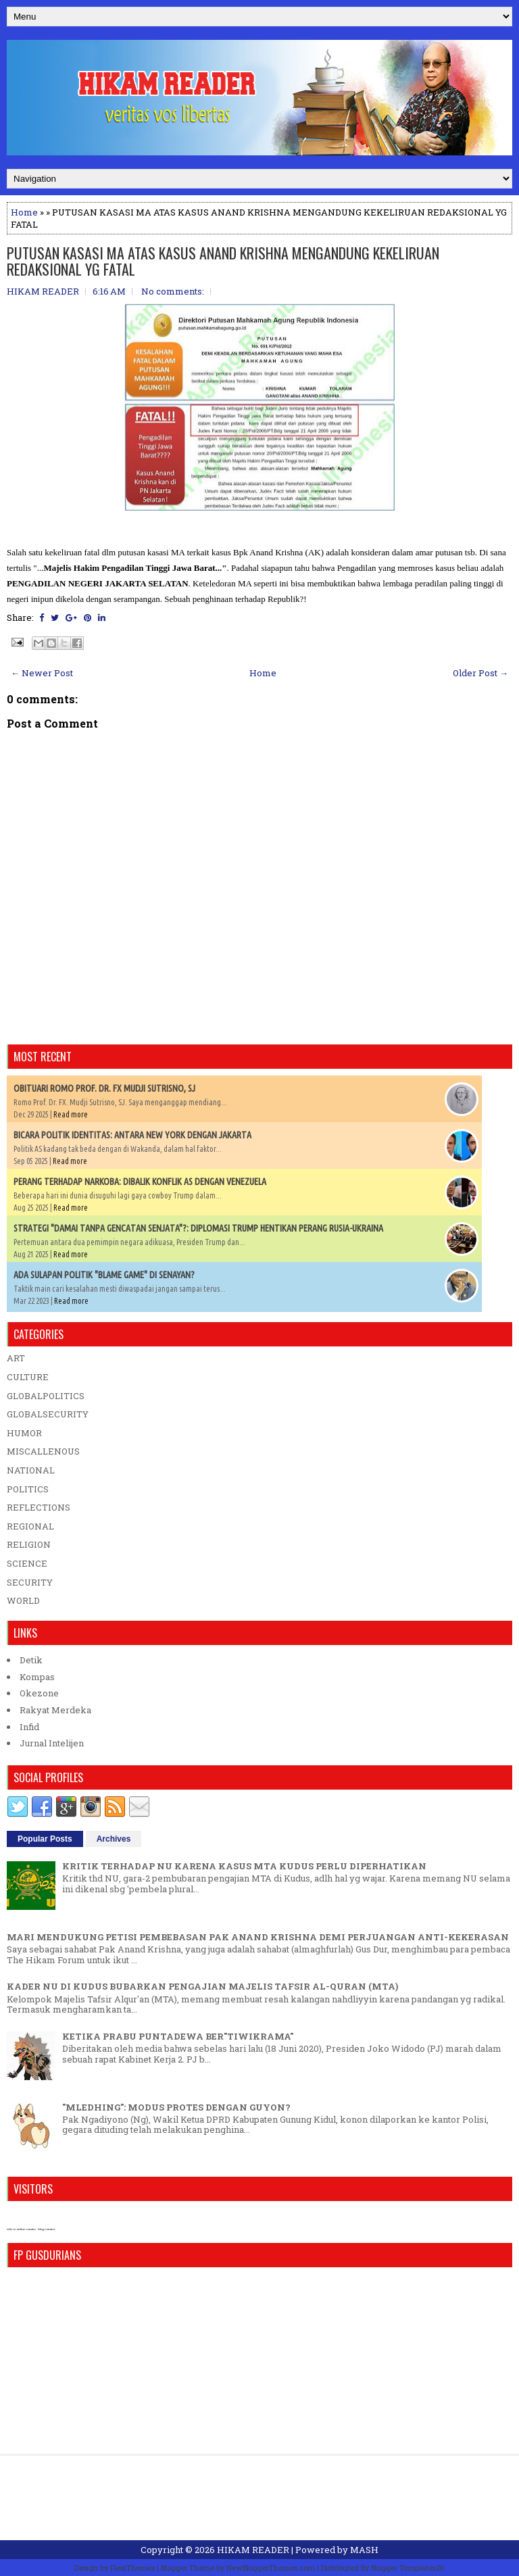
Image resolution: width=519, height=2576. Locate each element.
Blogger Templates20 (408, 2567)
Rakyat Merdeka (55, 1710)
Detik (31, 1660)
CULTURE (28, 1377)
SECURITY (30, 1582)
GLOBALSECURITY (48, 1414)
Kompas (37, 1677)
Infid (29, 1727)
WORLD (23, 1600)
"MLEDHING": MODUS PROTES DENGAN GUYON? (176, 2107)
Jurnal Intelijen (52, 1743)
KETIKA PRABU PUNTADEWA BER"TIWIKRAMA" (177, 2036)
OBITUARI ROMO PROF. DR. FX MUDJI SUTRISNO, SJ (104, 1088)
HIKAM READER (253, 2550)
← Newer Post (42, 673)
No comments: (172, 291)
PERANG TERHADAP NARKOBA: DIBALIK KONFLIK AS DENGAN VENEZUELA (140, 1181)
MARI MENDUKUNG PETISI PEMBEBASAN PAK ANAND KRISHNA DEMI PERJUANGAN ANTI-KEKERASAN (258, 1937)
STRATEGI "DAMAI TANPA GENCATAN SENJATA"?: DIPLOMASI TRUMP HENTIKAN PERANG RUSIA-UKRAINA (198, 1228)
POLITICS (28, 1489)
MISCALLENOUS (43, 1451)
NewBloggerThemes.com (270, 2567)
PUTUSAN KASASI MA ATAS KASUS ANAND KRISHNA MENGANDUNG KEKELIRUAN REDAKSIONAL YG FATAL (223, 261)
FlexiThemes (132, 2567)
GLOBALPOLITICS (45, 1396)
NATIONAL (31, 1470)
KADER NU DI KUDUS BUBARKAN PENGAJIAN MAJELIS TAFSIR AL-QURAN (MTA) (202, 1986)
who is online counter (21, 2229)
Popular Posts (45, 1839)
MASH (364, 2550)
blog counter (46, 2229)
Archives (114, 1839)
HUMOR (24, 1433)
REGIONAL (30, 1526)
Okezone (39, 1693)
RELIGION (29, 1544)
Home (24, 212)
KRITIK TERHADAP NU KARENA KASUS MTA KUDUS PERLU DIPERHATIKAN (244, 1866)
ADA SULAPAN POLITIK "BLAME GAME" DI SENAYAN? (104, 1274)
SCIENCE (27, 1563)
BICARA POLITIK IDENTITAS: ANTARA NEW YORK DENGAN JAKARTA (132, 1135)
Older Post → (480, 673)
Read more (70, 1114)
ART (16, 1358)
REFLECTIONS (38, 1507)
